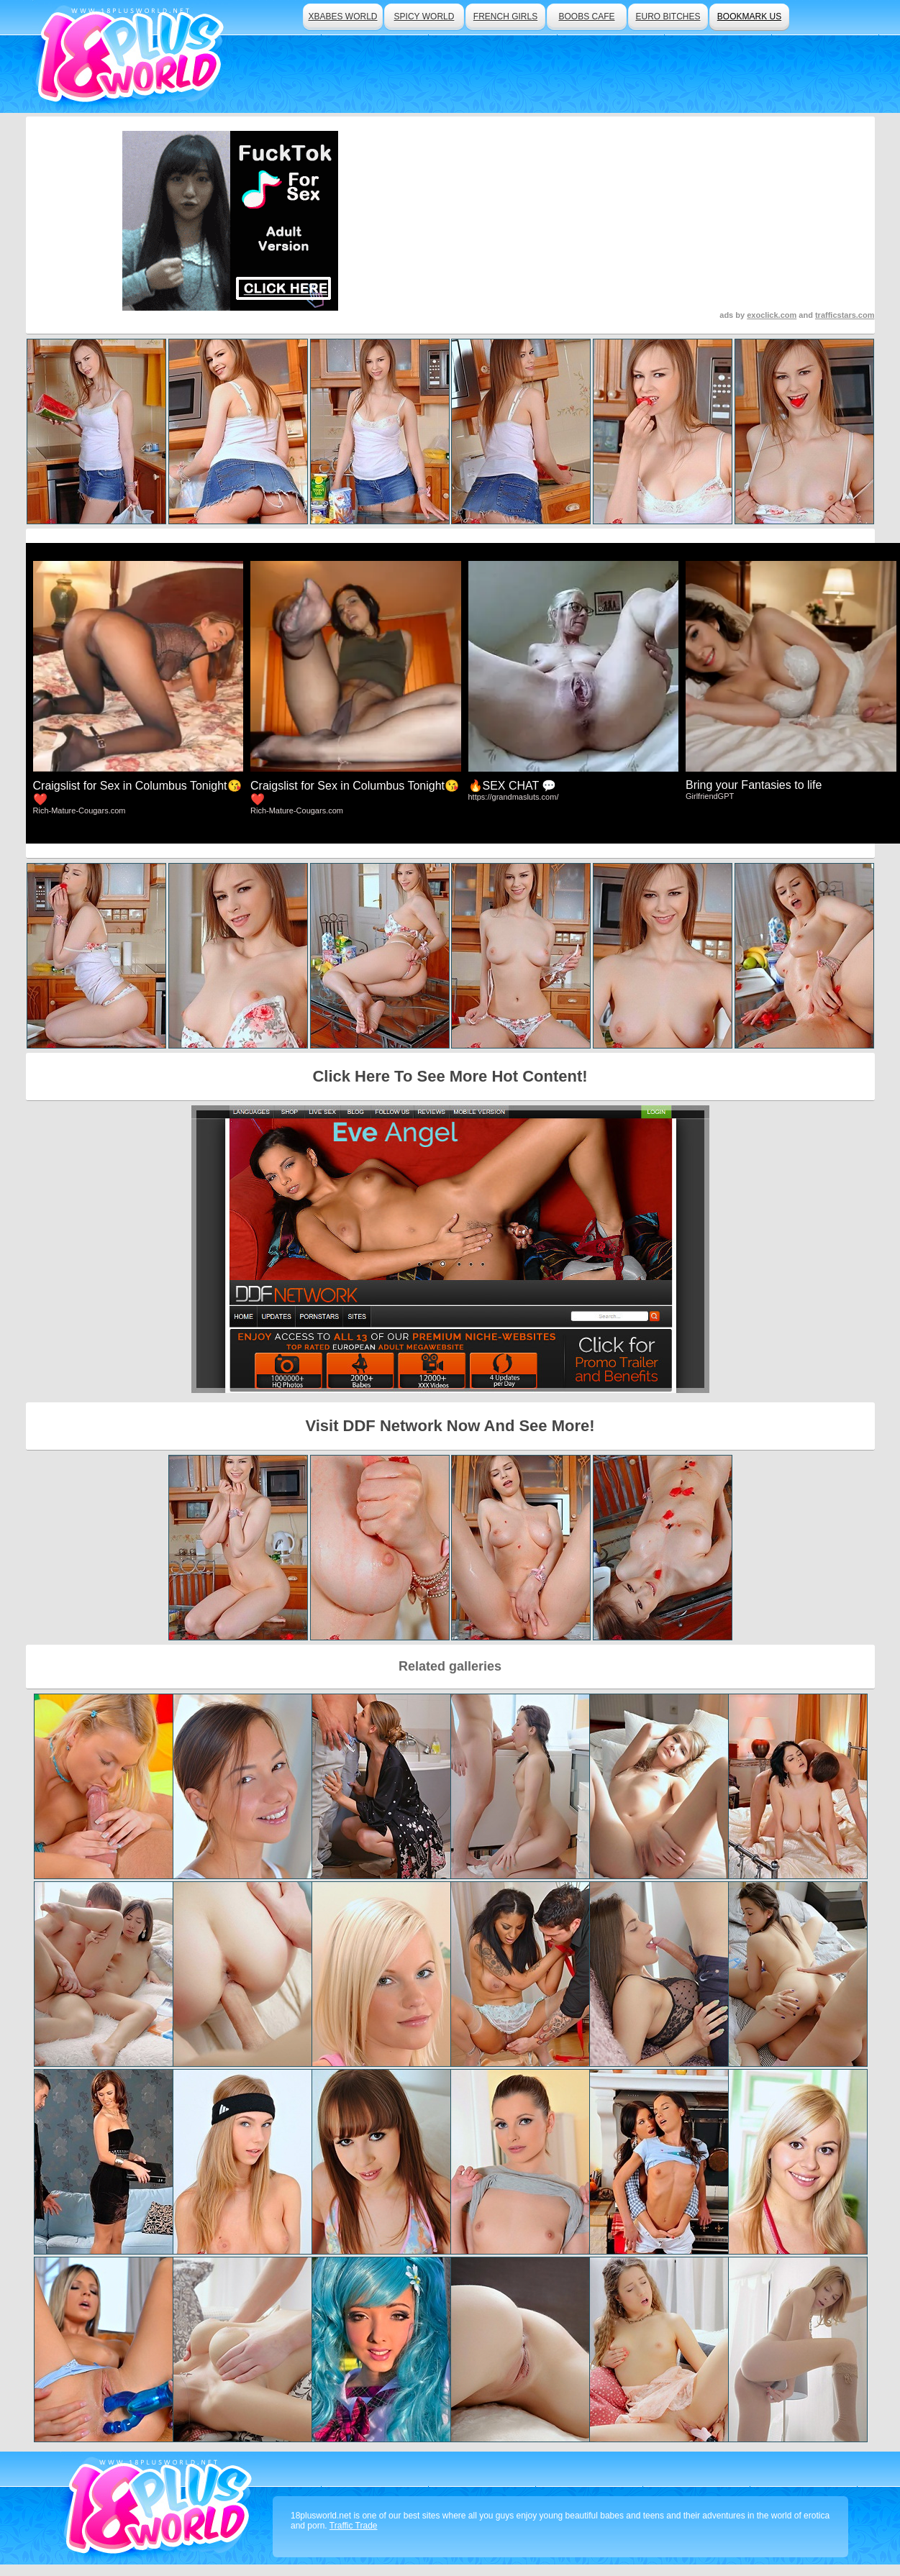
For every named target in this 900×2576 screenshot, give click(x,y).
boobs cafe (586, 17)
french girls (505, 17)
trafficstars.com (845, 315)
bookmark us (749, 17)
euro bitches (667, 17)
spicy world (424, 17)
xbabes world (342, 17)
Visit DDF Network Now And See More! (449, 1426)
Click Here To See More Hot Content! (449, 1076)
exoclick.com (771, 315)
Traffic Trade (353, 2526)
